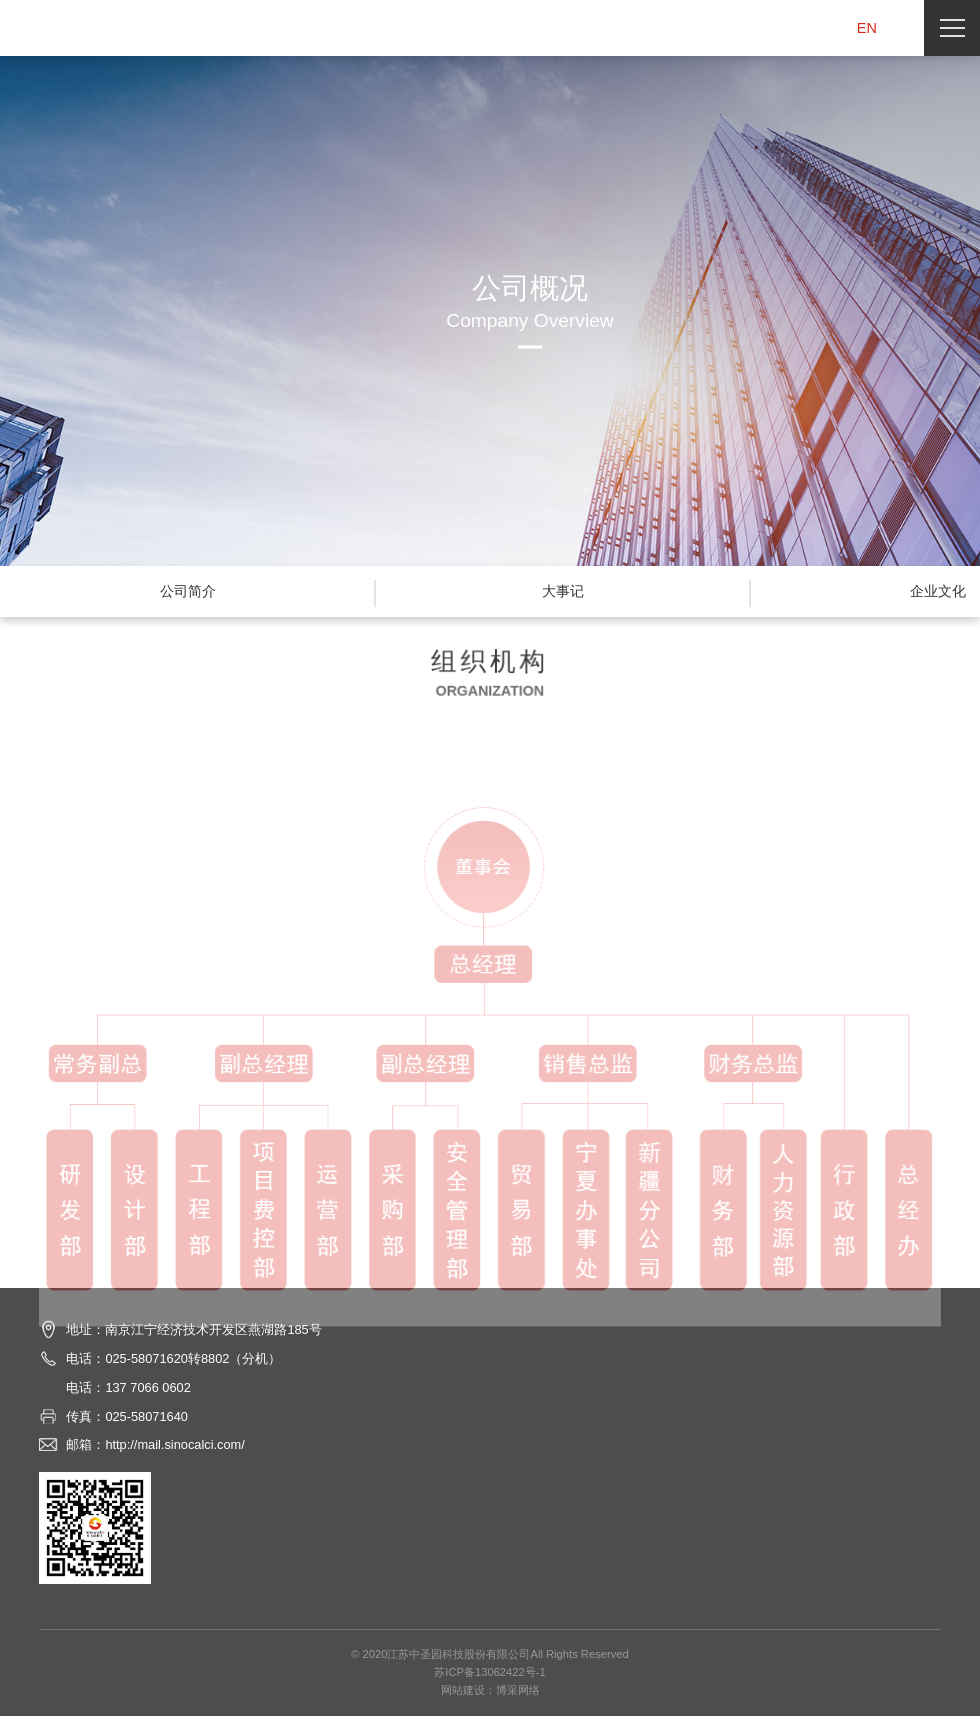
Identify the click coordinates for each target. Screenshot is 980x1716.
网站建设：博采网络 (490, 1690)
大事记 (563, 591)
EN (867, 28)
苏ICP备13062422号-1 (489, 1672)
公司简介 (188, 591)
